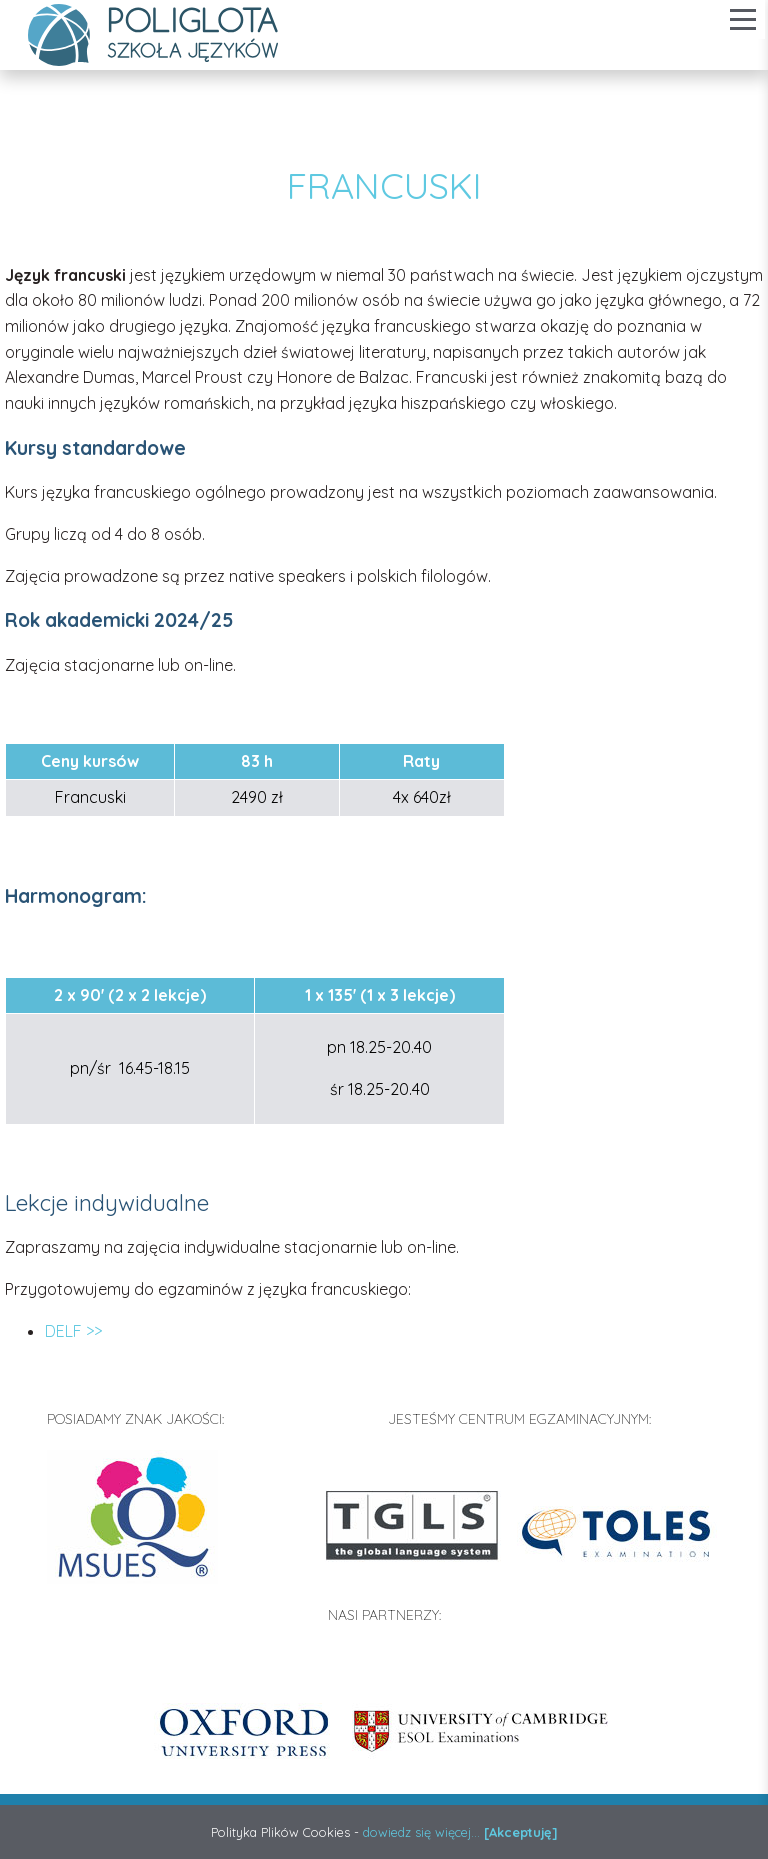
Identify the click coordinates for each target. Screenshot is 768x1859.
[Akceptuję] (521, 1832)
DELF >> (73, 1331)
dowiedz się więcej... (421, 1832)
